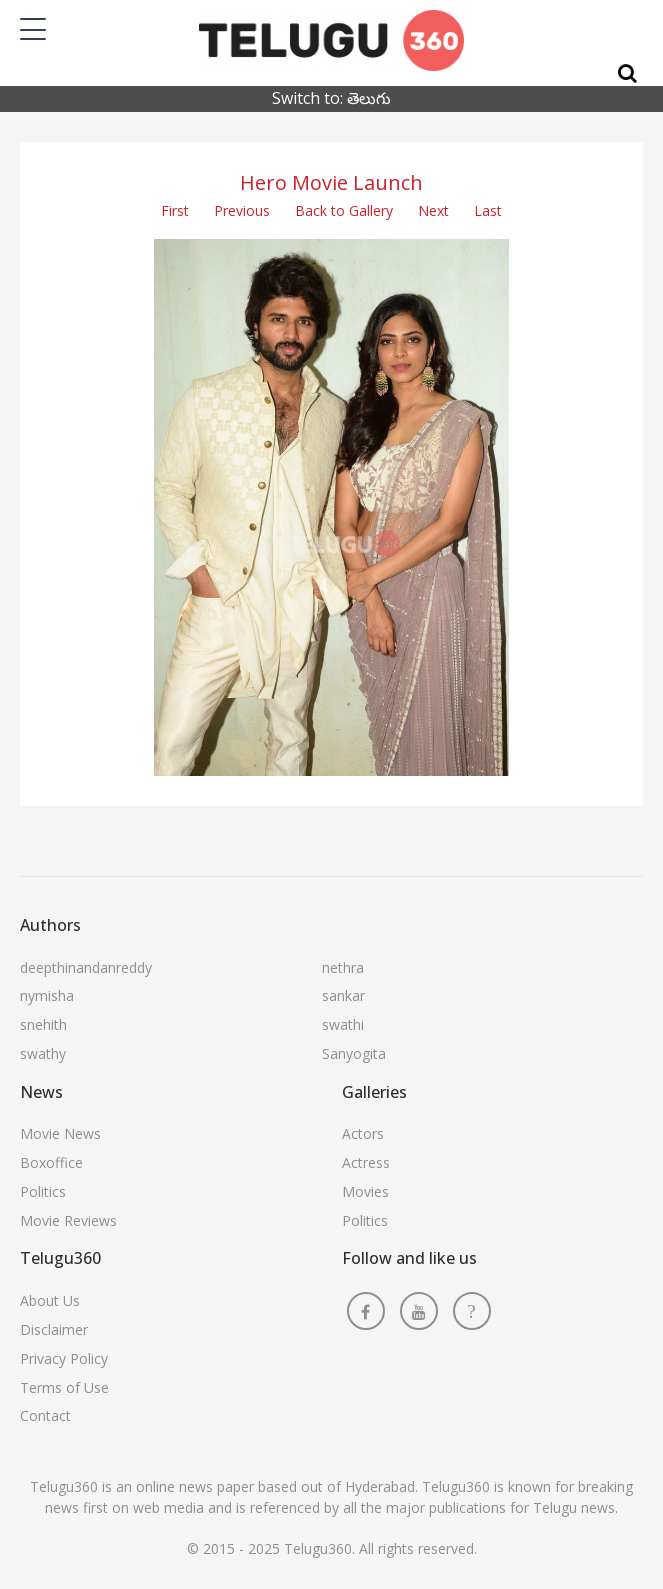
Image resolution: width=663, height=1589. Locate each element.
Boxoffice (51, 1162)
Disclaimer (54, 1329)
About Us (50, 1300)
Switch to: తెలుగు (331, 98)
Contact (45, 1415)
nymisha (47, 995)
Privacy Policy (64, 1358)
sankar (343, 995)
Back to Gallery (344, 210)
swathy (43, 1053)
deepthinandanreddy (86, 967)
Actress (366, 1162)
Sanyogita (354, 1053)
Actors (363, 1133)
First (175, 210)
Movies (365, 1191)
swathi (343, 1024)
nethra (343, 967)
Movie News (60, 1133)
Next (433, 210)
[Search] (627, 73)
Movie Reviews (68, 1220)
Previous (242, 210)
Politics (43, 1191)
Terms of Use (64, 1387)
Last (488, 210)
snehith (43, 1024)
